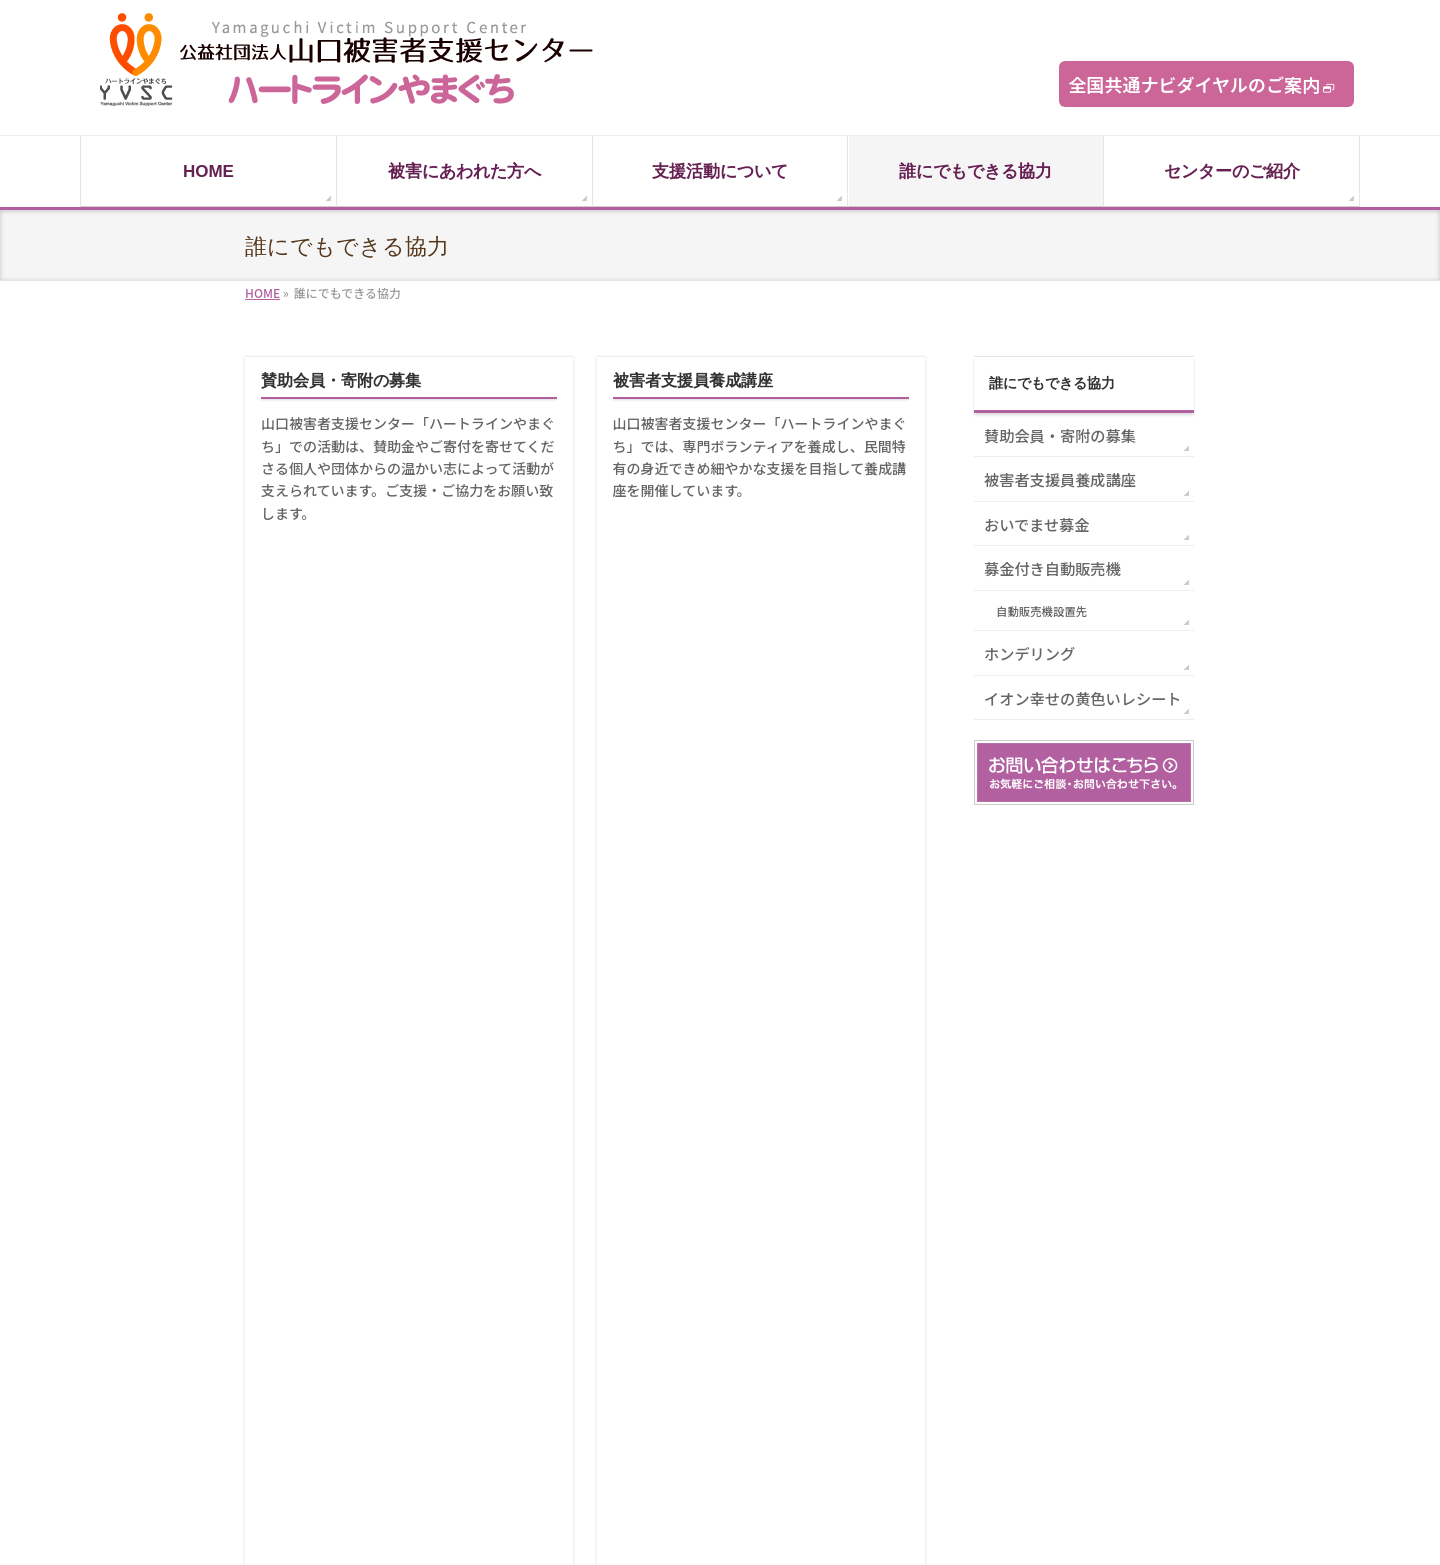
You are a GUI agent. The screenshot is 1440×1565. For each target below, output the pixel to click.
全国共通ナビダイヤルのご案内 (1194, 84)
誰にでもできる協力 (1052, 383)
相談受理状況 (891, 1321)
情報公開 (879, 1408)
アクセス (878, 1437)
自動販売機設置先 (1041, 611)
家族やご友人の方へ (569, 1292)
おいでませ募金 (317, 579)
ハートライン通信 (1073, 1234)
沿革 (867, 1350)
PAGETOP (1148, 998)
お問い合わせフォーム (1085, 1263)
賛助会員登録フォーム (1085, 1292)
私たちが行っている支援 (580, 1350)
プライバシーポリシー (1085, 1350)
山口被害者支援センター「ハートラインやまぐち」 (694, 1525)
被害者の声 (545, 1321)
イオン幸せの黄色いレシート (717, 778)
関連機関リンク (557, 1379)
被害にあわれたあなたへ (580, 1263)
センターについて (903, 1263)
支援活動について (563, 1234)
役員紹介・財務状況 (909, 1379)
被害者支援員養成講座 (693, 380)
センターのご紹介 (903, 1234)
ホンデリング (309, 778)
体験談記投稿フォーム (1085, 1321)
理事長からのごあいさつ (921, 1292)
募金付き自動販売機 (685, 579)
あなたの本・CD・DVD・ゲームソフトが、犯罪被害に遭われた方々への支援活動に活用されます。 (407, 843)
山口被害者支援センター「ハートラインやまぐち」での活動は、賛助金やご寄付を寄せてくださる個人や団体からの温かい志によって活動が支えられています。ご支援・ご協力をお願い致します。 (408, 468)
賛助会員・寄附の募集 (341, 380)
